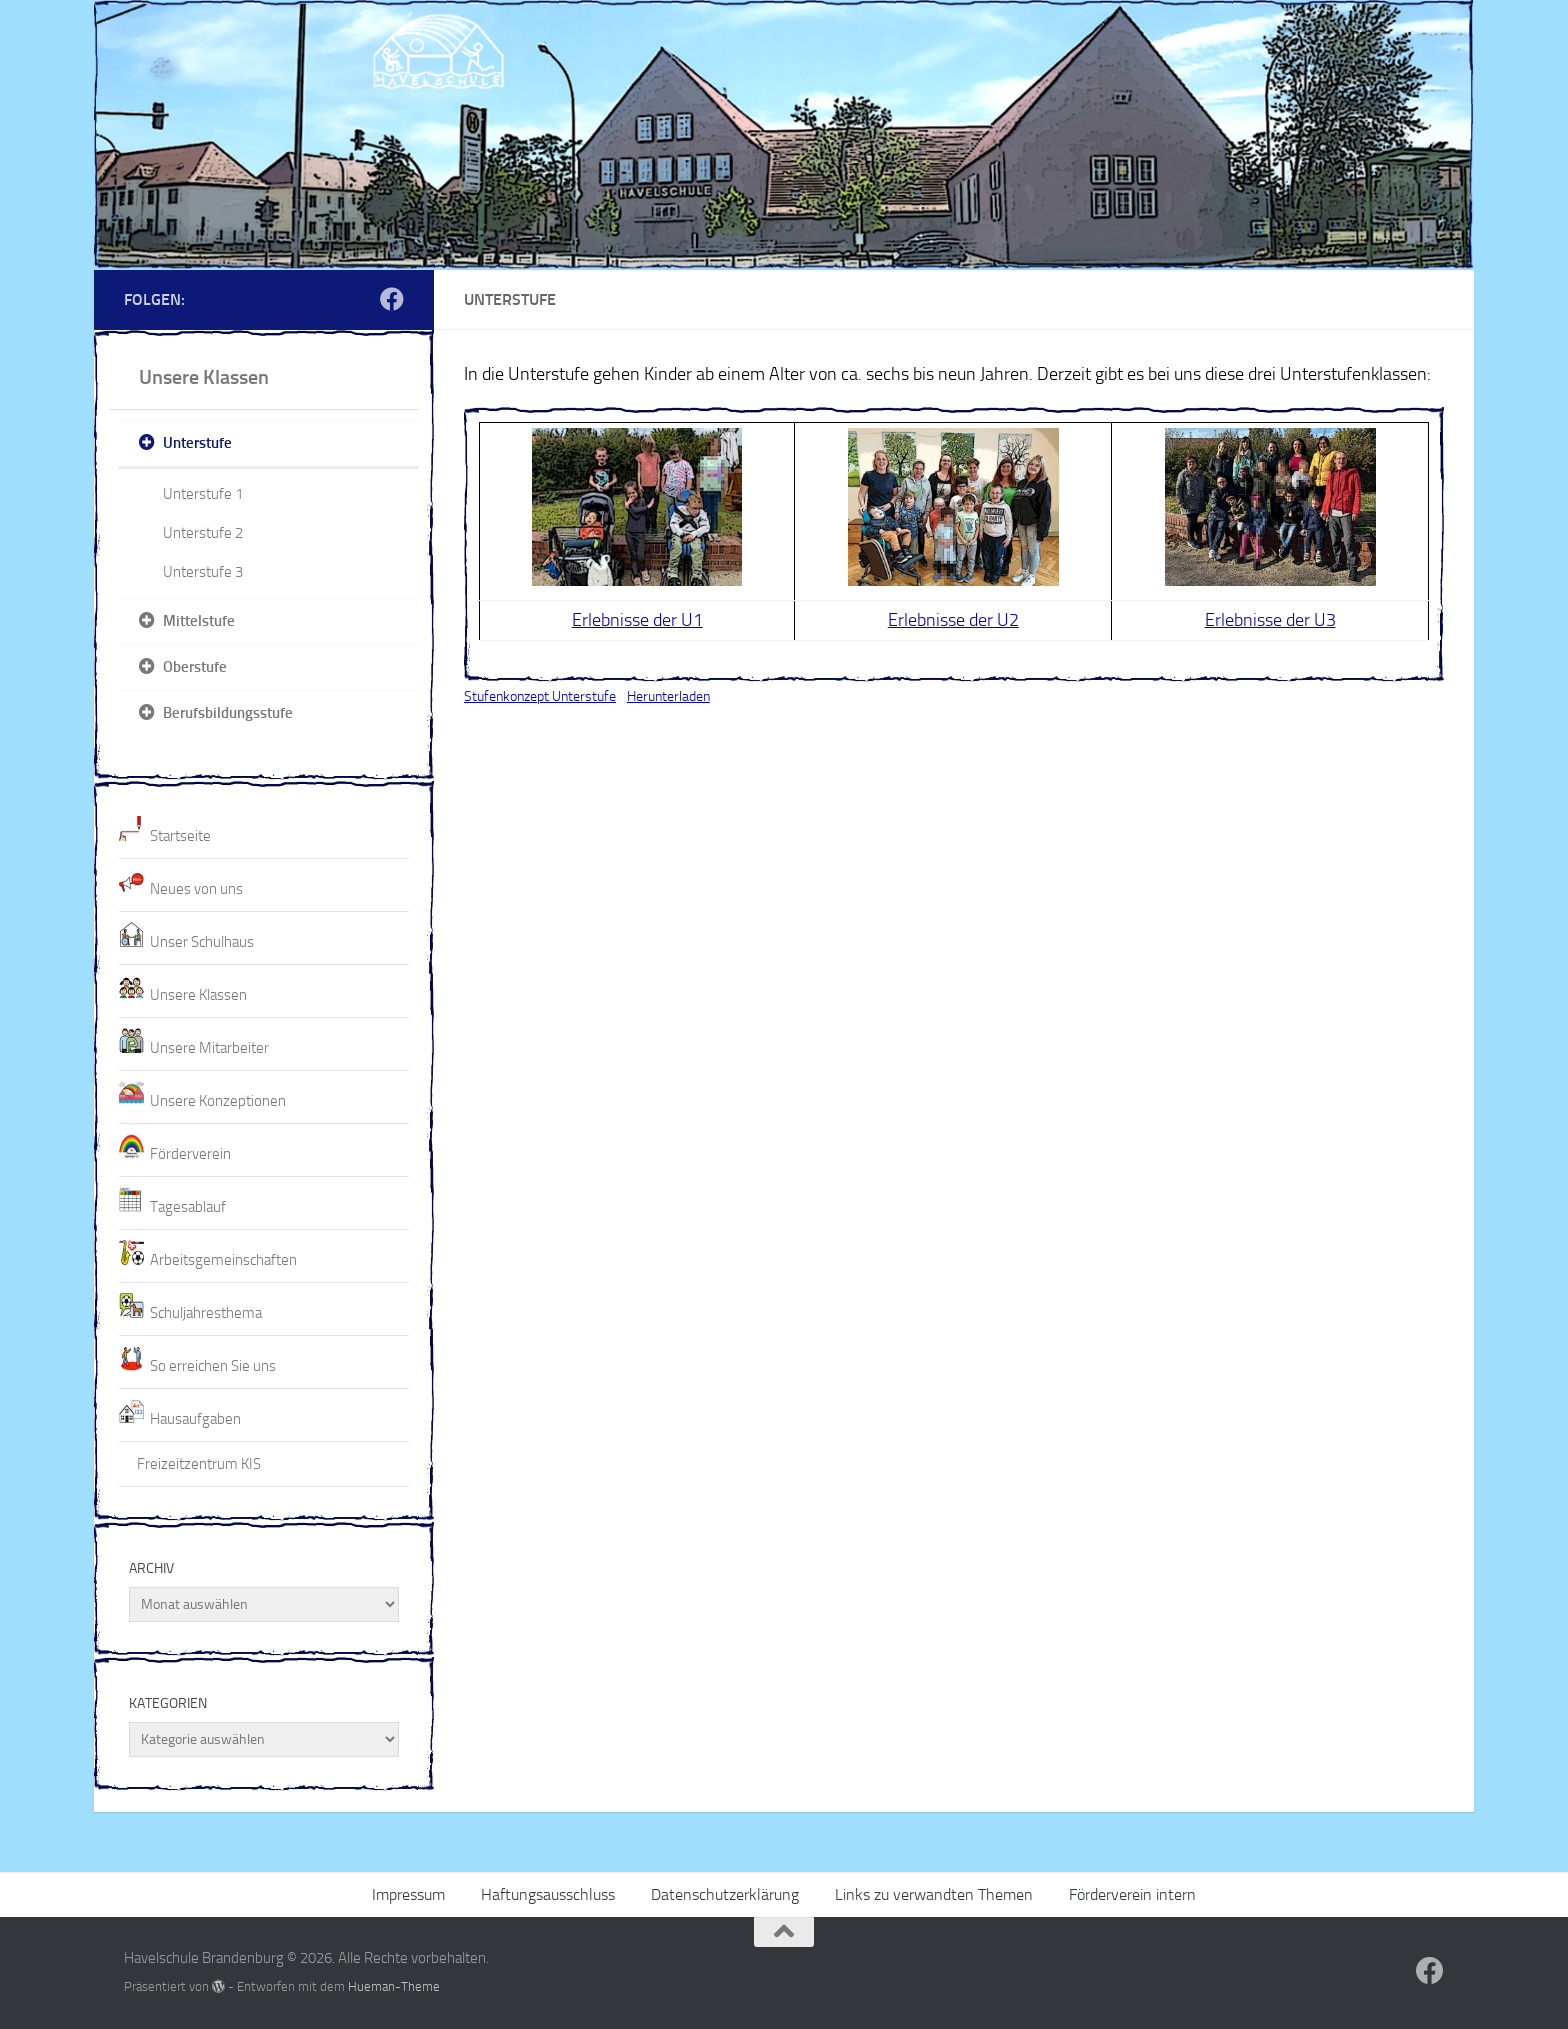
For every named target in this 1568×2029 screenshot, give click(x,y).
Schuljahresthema (206, 1313)
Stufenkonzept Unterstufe (540, 696)
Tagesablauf (188, 1207)
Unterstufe (197, 443)
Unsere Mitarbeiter (209, 1048)
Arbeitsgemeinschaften (223, 1260)
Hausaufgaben (195, 1419)
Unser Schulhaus (202, 942)
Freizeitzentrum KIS (199, 1464)
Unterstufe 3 (203, 572)
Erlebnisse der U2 (953, 620)
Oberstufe (195, 667)
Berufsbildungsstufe (228, 713)
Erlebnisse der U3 (1270, 620)
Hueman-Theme (394, 1986)
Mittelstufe (199, 621)
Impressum (408, 1894)
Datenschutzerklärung (725, 1894)
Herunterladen (668, 696)
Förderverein (190, 1154)
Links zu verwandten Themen (934, 1894)
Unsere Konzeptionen (218, 1101)
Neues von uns (196, 889)
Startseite (180, 836)
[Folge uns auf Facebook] (392, 299)
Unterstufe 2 (203, 533)
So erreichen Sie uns (213, 1366)
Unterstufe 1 (203, 494)
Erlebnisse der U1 (637, 620)
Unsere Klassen (204, 377)
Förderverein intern (1132, 1894)
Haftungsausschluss (548, 1894)
